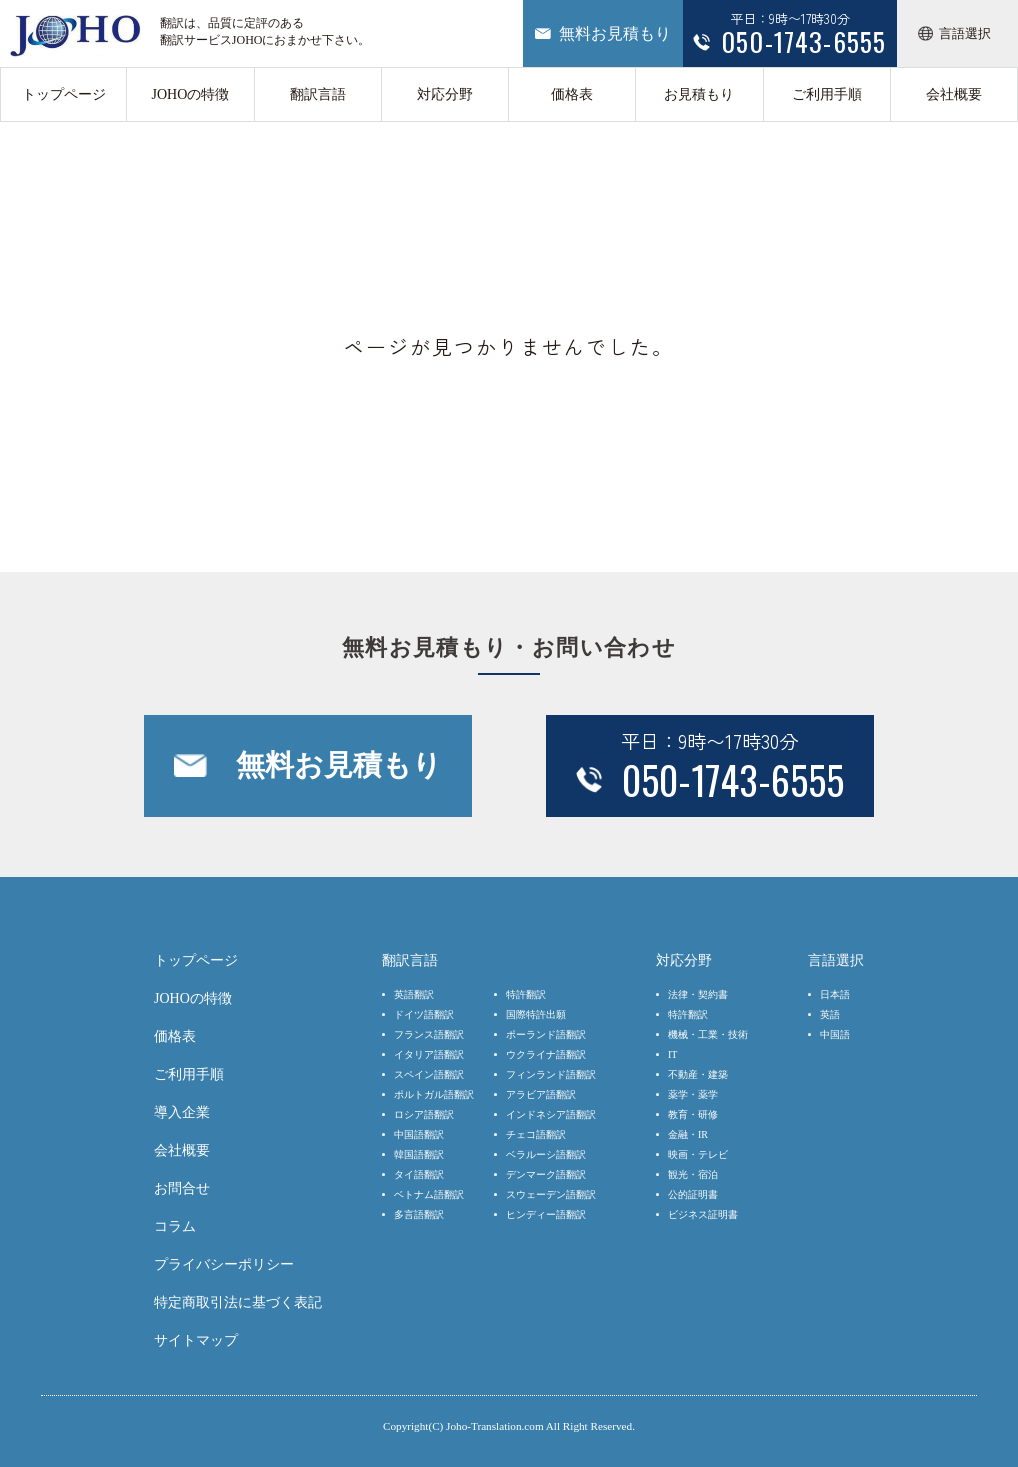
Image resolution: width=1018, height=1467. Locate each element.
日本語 (835, 994)
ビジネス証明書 (703, 1214)
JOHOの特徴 (190, 94)
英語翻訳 (414, 994)
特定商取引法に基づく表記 (238, 1302)
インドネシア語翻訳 (551, 1114)
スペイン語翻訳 (429, 1074)
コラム (175, 1226)
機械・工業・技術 (708, 1034)
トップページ (64, 94)
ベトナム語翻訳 (429, 1194)
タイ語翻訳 (419, 1174)
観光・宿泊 (693, 1174)
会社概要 (954, 94)
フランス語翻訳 (429, 1034)
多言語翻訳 (419, 1214)
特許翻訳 (526, 994)
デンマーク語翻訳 (546, 1174)
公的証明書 (693, 1194)
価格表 (572, 94)
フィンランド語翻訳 (551, 1074)
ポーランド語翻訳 (546, 1034)
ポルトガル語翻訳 (434, 1094)
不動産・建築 (698, 1074)
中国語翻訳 (419, 1134)
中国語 (835, 1034)
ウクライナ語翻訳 (546, 1054)
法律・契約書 (698, 994)
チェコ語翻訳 (536, 1134)
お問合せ (182, 1188)
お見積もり (699, 94)
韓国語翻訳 (419, 1154)
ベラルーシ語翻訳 (546, 1154)
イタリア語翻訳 (429, 1054)
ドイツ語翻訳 (424, 1014)
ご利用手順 (827, 94)
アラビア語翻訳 (541, 1094)
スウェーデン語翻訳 (551, 1194)
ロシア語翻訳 (424, 1114)
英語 (830, 1014)
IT (672, 1054)
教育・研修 (693, 1114)
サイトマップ (196, 1340)
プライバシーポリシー (224, 1264)
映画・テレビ (698, 1154)
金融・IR (688, 1134)
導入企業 (182, 1112)
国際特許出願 (536, 1014)
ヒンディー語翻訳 (546, 1214)
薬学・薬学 (693, 1094)
